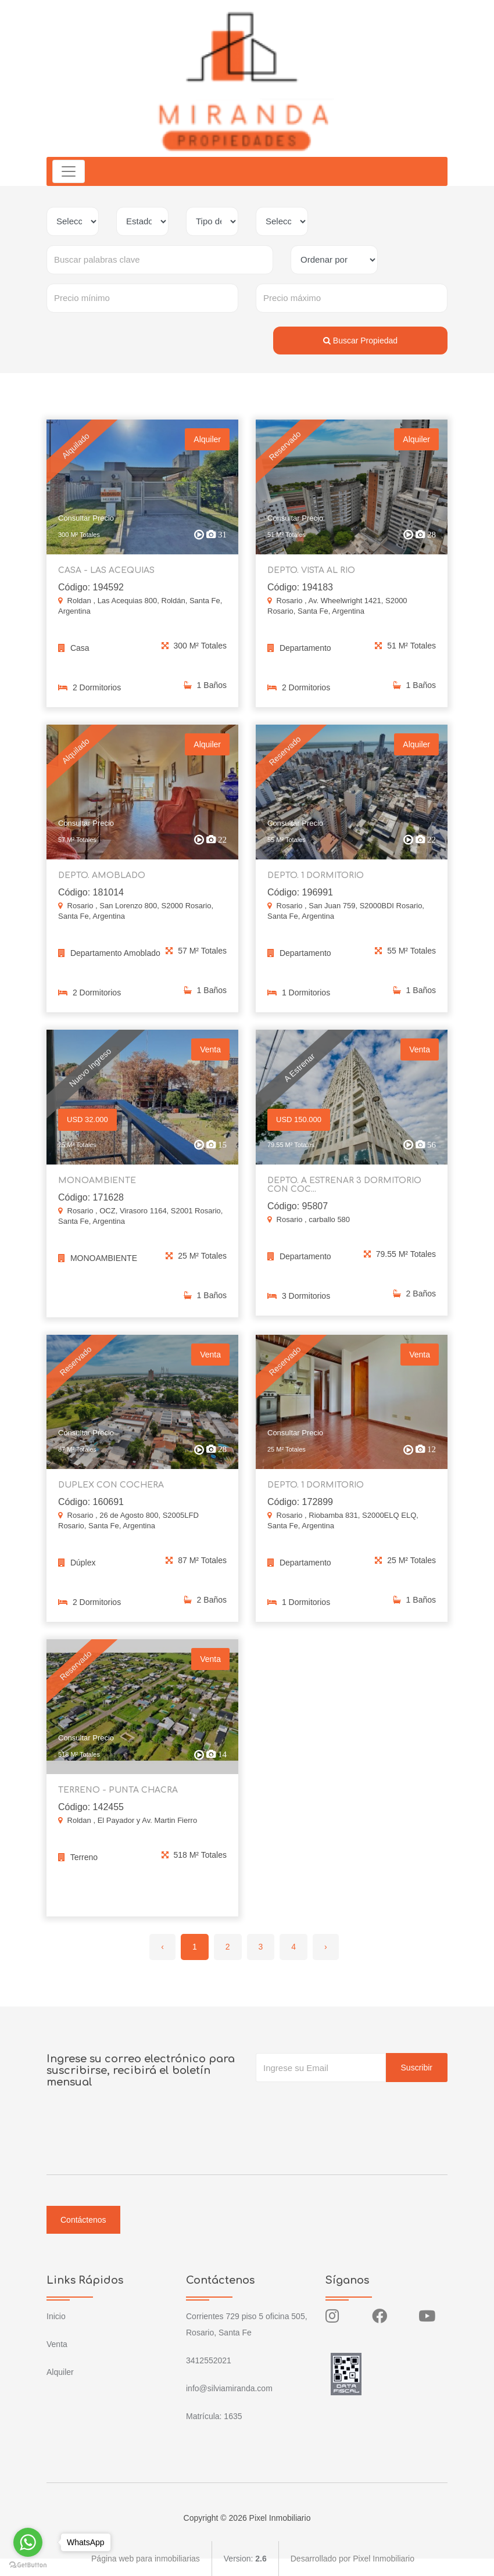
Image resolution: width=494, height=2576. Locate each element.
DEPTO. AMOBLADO (101, 882)
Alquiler (60, 2372)
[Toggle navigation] (68, 171)
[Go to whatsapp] (27, 2542)
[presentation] (344, 2105)
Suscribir (416, 2067)
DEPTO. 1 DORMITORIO (315, 882)
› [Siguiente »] (325, 1946)
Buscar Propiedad (360, 340)
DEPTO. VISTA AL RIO (311, 577)
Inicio (56, 2316)
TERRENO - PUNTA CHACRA (118, 1797)
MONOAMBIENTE (97, 1187)
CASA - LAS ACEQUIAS (106, 577)
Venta (56, 2344)
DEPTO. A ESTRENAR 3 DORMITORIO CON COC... (344, 1192)
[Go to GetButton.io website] (27, 2564)
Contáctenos (83, 2219)
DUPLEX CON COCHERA (111, 1492)
